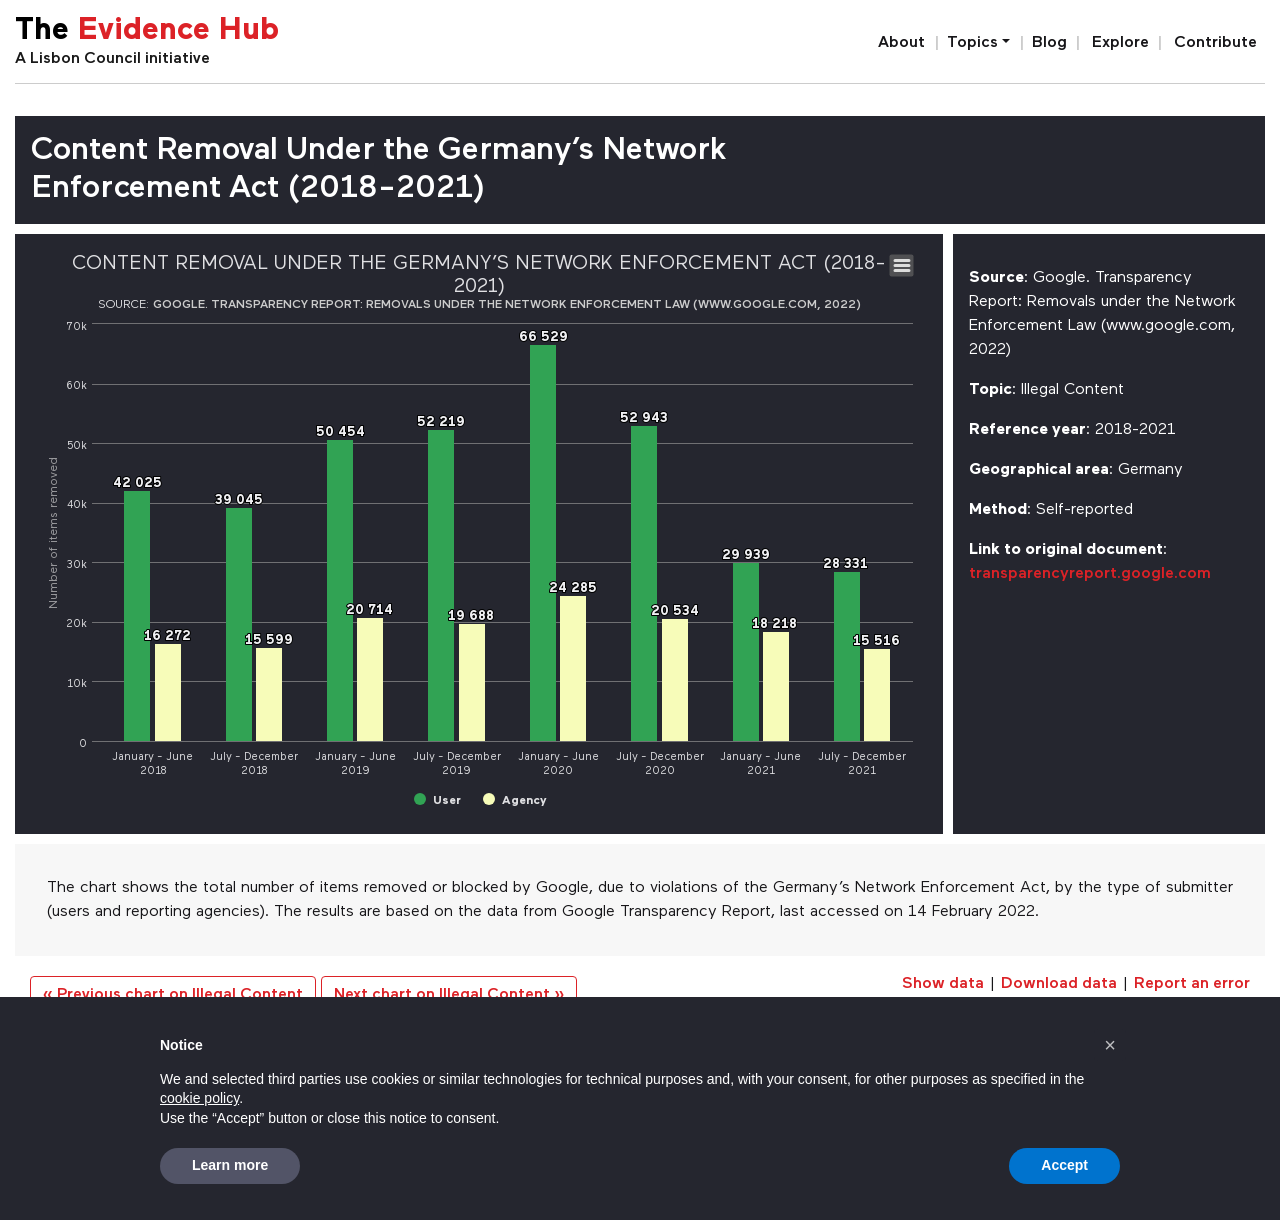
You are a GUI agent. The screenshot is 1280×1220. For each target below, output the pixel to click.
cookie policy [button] (199, 1098)
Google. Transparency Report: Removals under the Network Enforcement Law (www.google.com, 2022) (507, 305)
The (147, 31)
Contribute (1215, 43)
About (901, 43)
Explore (1120, 43)
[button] (1110, 1045)
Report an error (1192, 984)
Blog (1049, 43)
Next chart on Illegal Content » (449, 995)
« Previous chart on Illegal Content (173, 995)
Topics (972, 43)
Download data (1059, 984)
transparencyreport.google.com (1090, 574)
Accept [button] (1064, 1165)
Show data (943, 984)
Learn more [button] (230, 1165)
